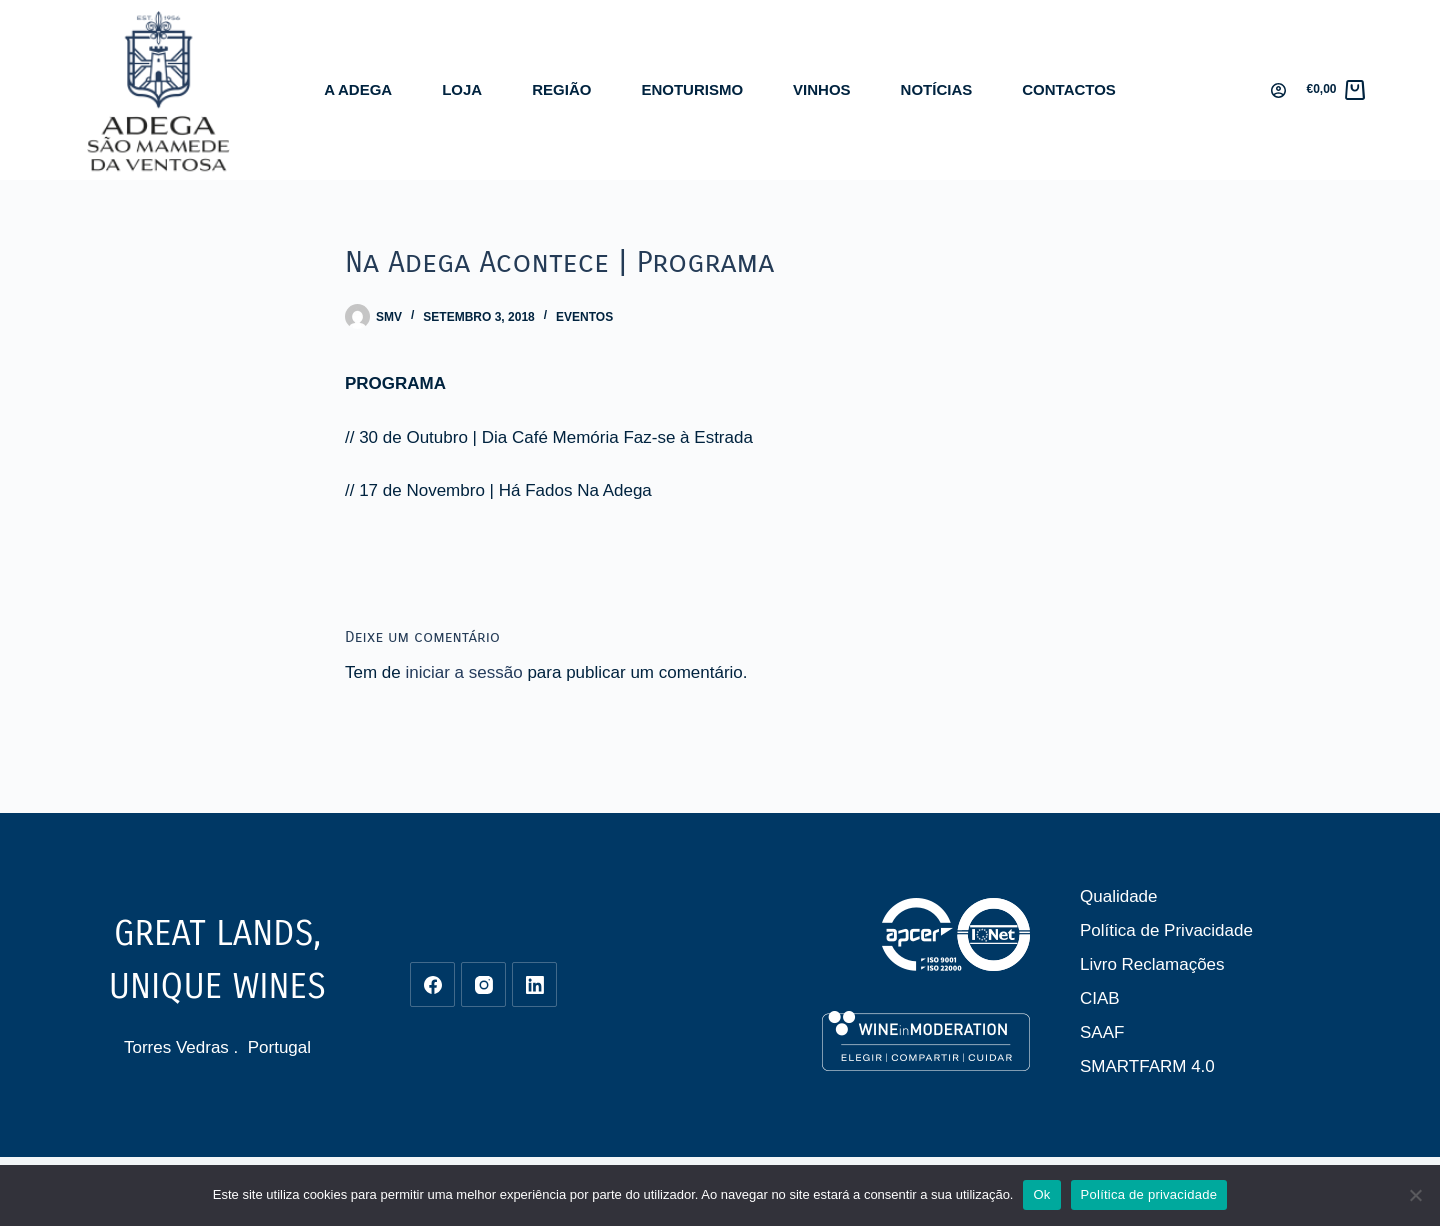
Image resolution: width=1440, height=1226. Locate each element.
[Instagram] (483, 984)
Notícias (937, 89)
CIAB (1100, 998)
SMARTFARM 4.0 (1147, 1066)
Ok (1041, 1194)
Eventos (584, 317)
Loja (462, 89)
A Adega (358, 89)
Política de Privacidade (1166, 930)
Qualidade (1119, 896)
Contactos (1069, 89)
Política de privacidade (1149, 1194)
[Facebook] (432, 984)
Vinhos (822, 89)
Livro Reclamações (1152, 964)
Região (561, 89)
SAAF (1102, 1032)
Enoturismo (692, 89)
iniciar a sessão (463, 672)
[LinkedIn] (534, 984)
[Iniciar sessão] (1278, 90)
